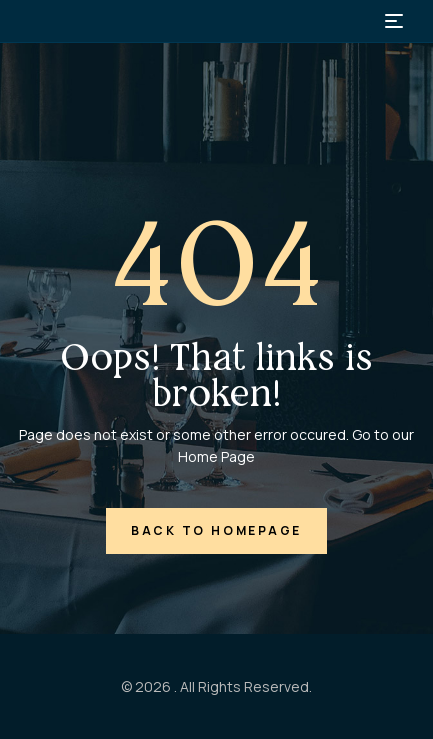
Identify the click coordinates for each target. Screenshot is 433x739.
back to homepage (216, 530)
